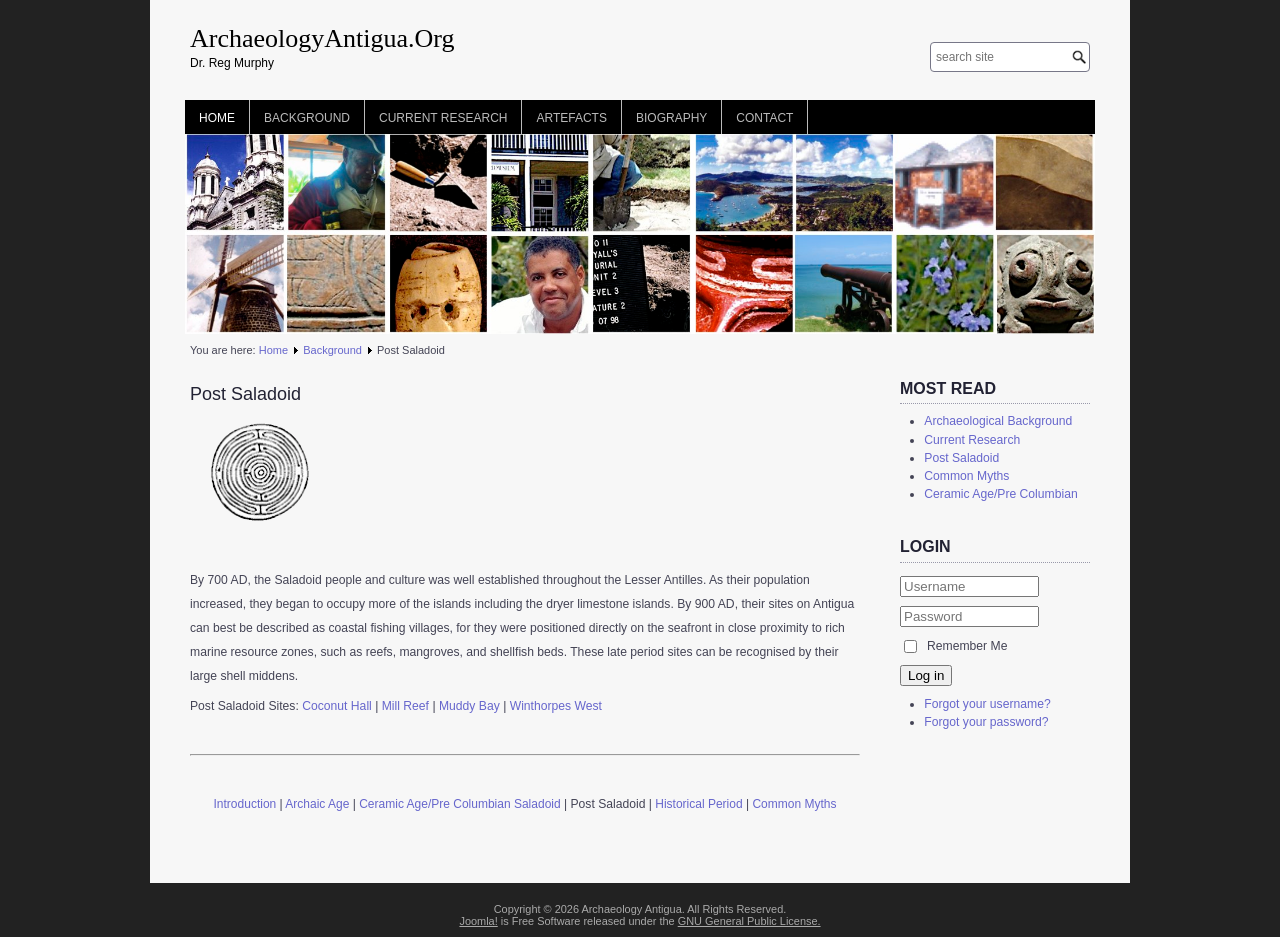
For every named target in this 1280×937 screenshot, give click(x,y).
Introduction (245, 804)
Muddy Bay (469, 706)
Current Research (443, 118)
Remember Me (967, 646)
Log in (926, 675)
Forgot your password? (986, 722)
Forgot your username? (987, 704)
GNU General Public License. (749, 921)
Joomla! (478, 921)
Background (307, 118)
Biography (671, 118)
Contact (764, 118)
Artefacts (571, 118)
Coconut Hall (337, 706)
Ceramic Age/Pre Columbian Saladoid (459, 804)
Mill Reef (407, 706)
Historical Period (698, 804)
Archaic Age (317, 804)
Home (217, 118)
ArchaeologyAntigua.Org (322, 38)
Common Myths (794, 804)
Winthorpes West (556, 706)
